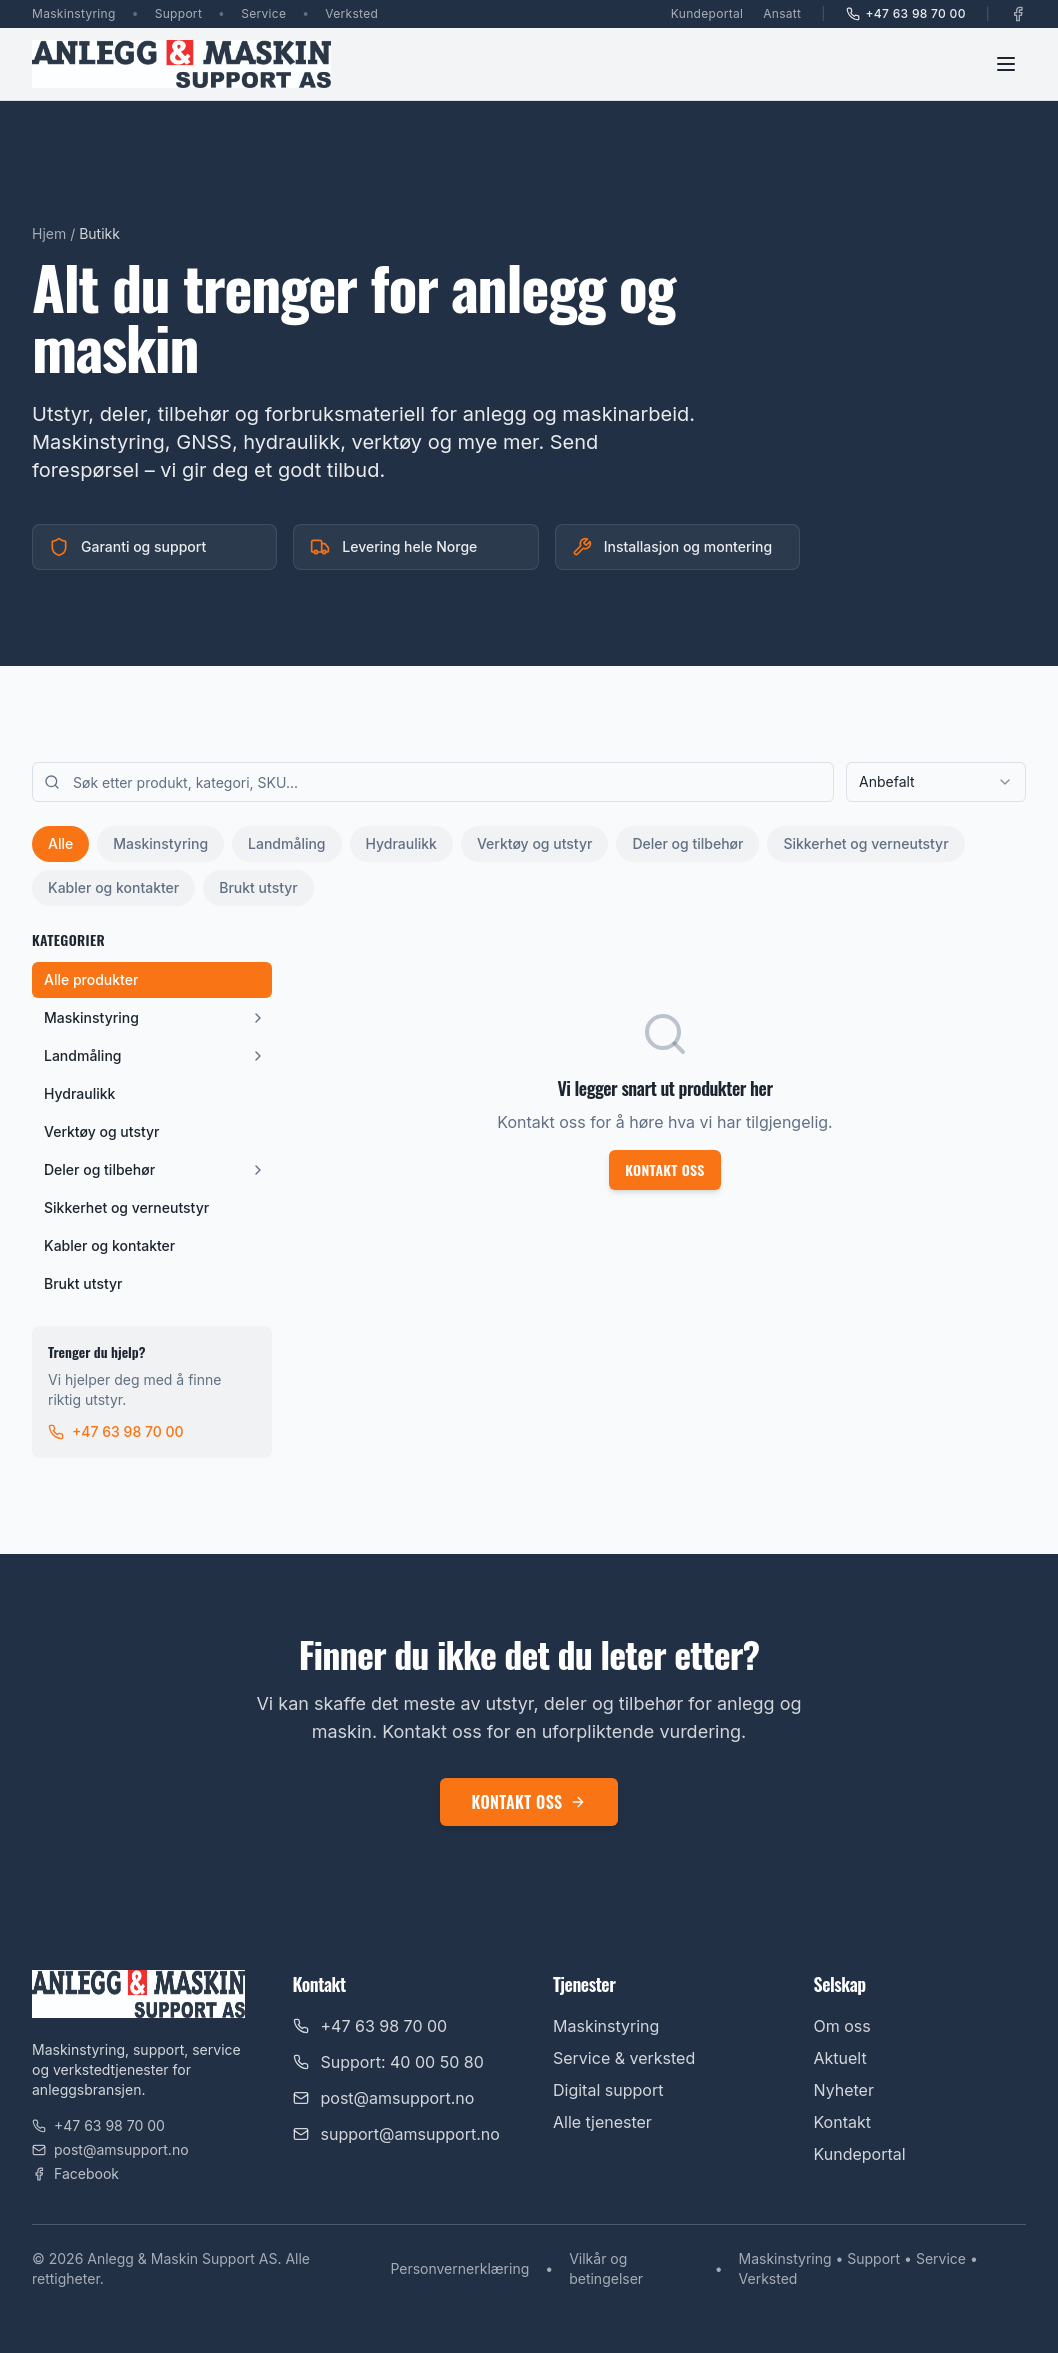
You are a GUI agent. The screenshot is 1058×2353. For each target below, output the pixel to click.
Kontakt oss (665, 1169)
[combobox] (936, 782)
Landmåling (286, 843)
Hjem (49, 233)
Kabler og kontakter (113, 887)
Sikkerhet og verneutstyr (865, 843)
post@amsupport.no (110, 2149)
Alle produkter (91, 979)
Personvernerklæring (459, 2268)
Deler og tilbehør (687, 843)
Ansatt (782, 13)
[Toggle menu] (1006, 64)
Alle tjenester (602, 2122)
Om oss (842, 2026)
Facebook (75, 2173)
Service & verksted (624, 2058)
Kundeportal (707, 13)
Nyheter (844, 2090)
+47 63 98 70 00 (906, 13)
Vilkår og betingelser (606, 2268)
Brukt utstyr (258, 887)
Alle (60, 843)
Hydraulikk (401, 843)
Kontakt (842, 2122)
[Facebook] (1018, 14)
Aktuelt (840, 2058)
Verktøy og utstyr (534, 843)
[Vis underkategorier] (258, 1018)
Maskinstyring (160, 843)
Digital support (608, 2090)
